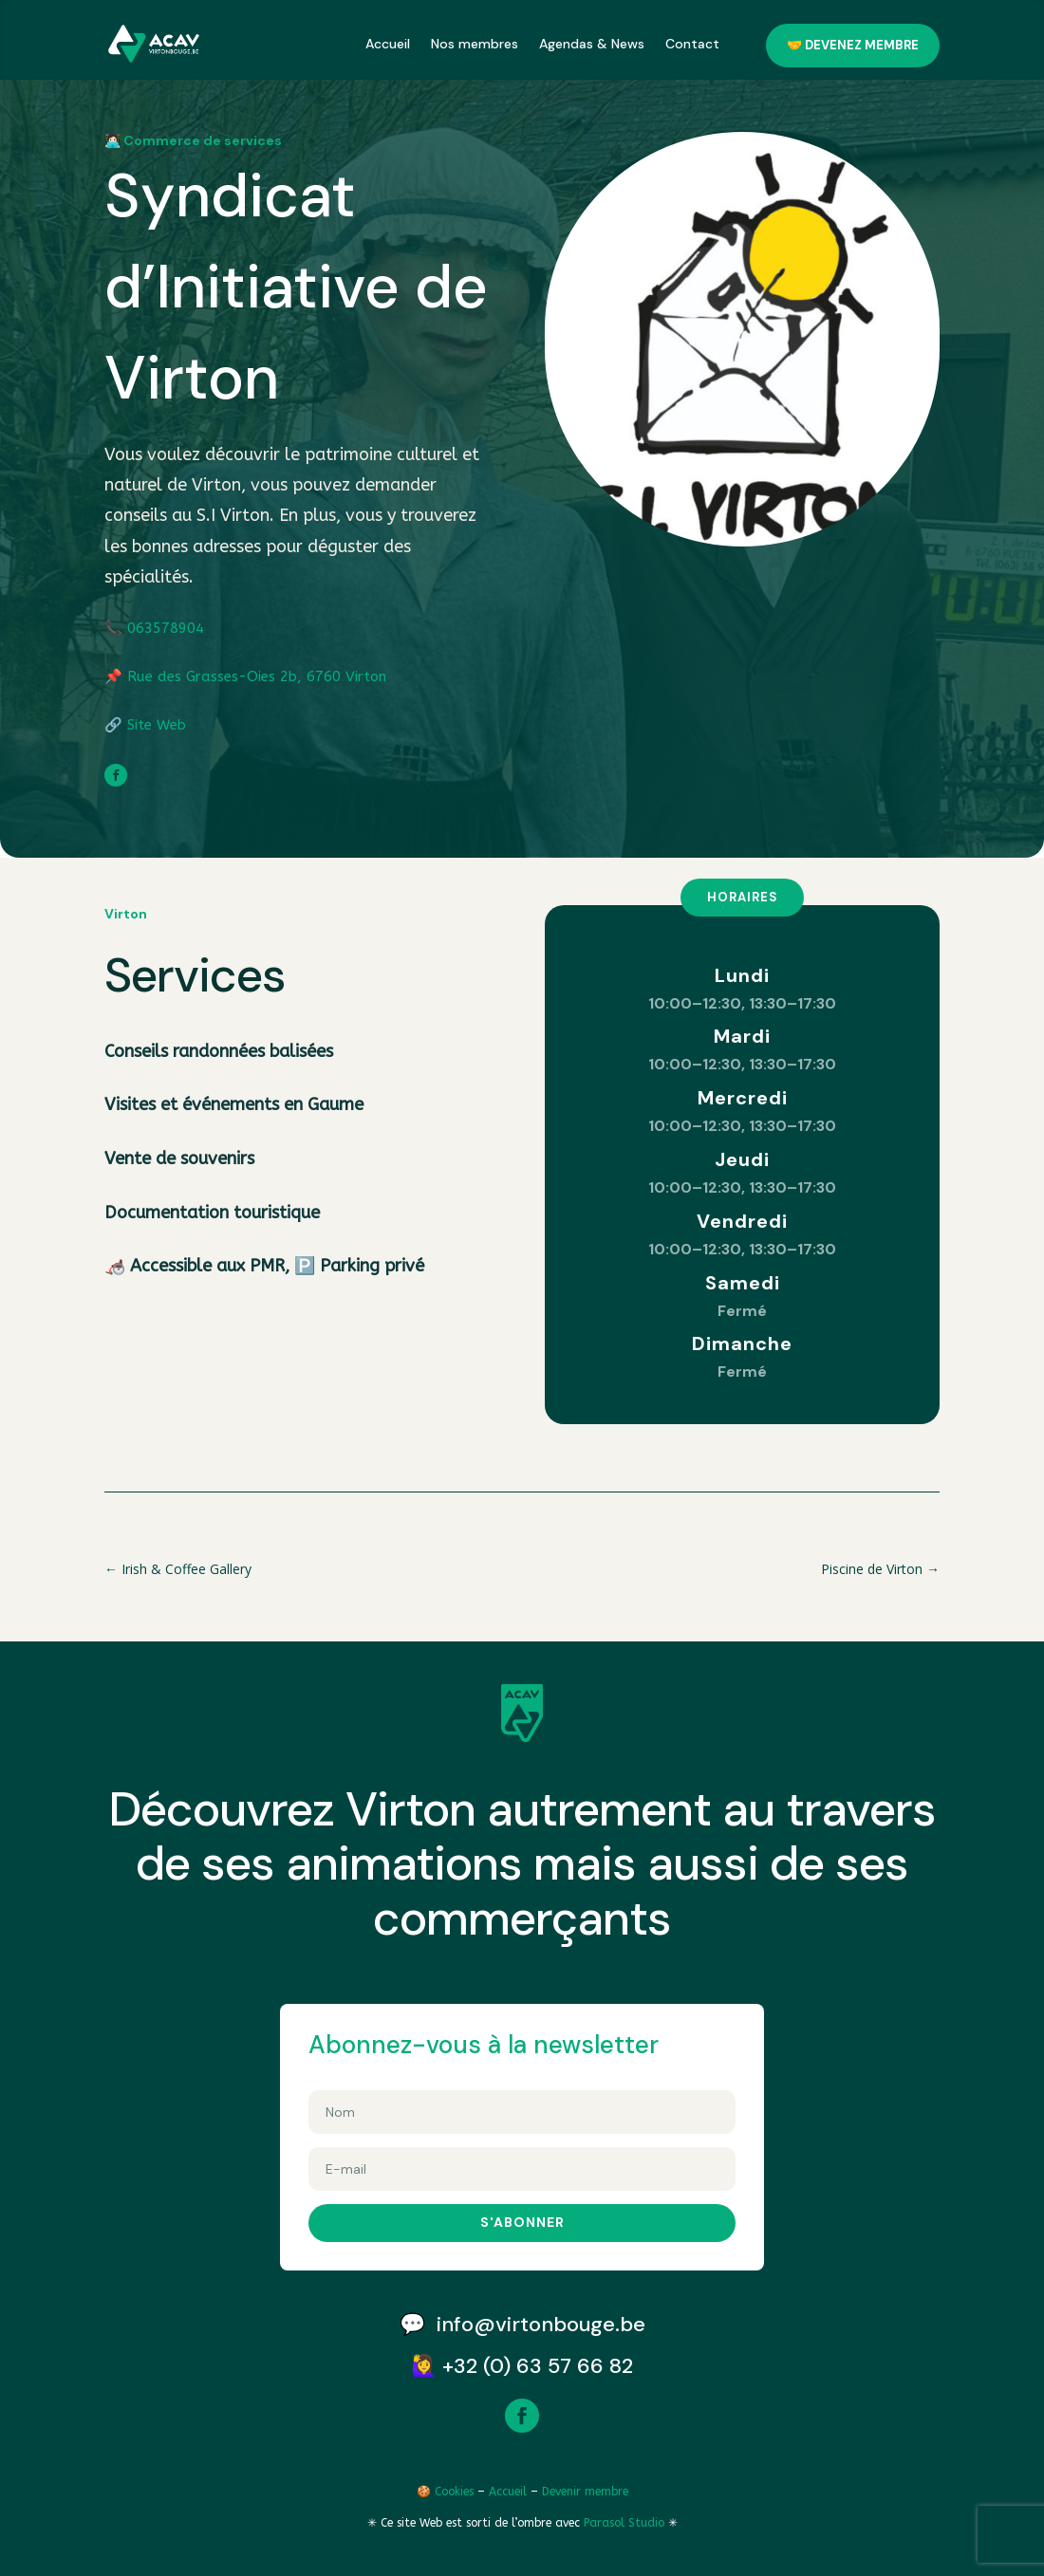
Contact (692, 43)
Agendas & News (591, 43)
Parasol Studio (626, 2523)
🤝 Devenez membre (853, 45)
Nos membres (474, 43)
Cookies (454, 2491)
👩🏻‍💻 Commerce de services (193, 140)
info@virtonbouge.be (541, 2324)
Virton (125, 913)
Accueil (387, 43)
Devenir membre (585, 2491)
